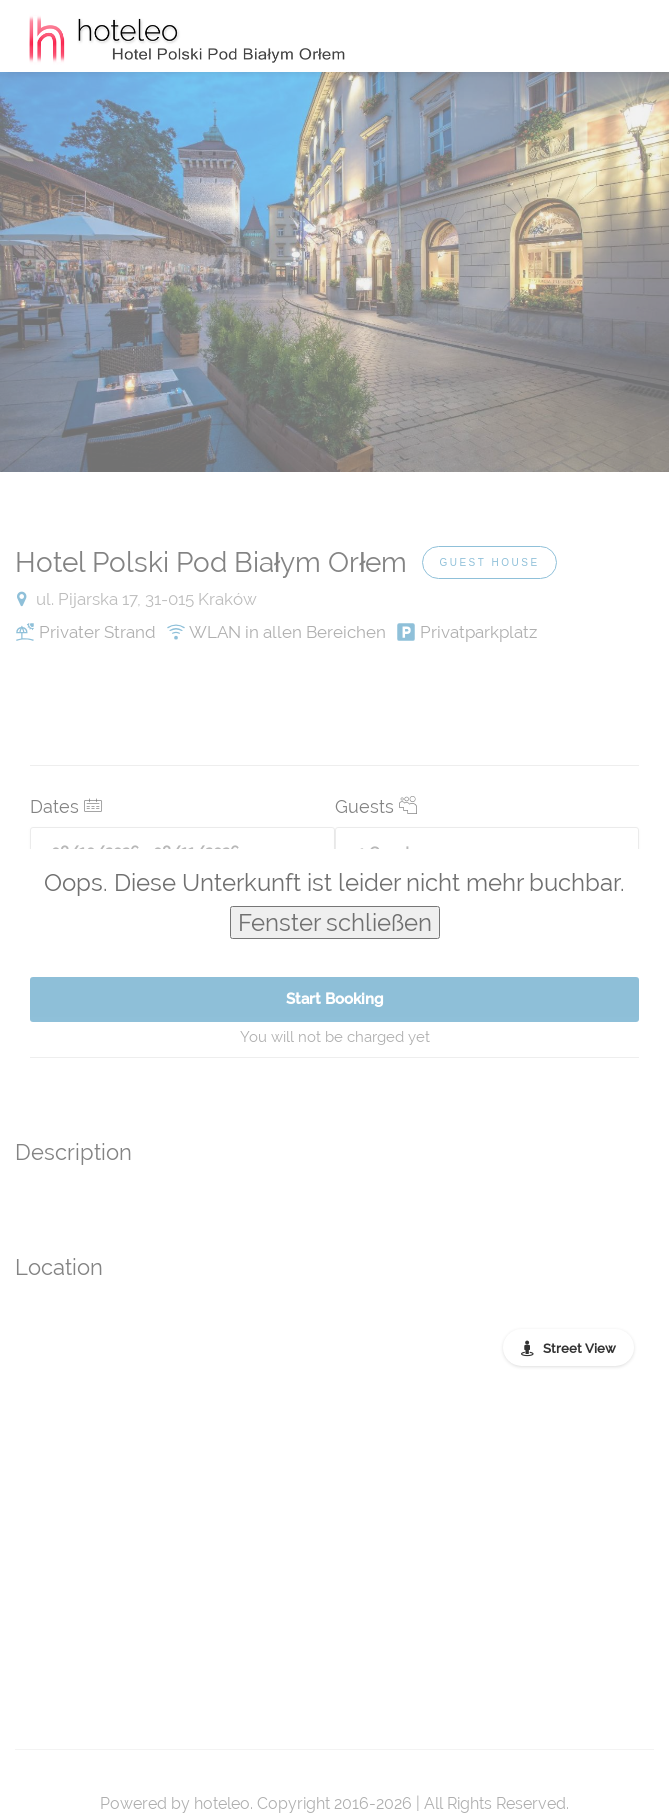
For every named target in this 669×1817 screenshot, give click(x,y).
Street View (579, 1348)
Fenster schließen (335, 922)
